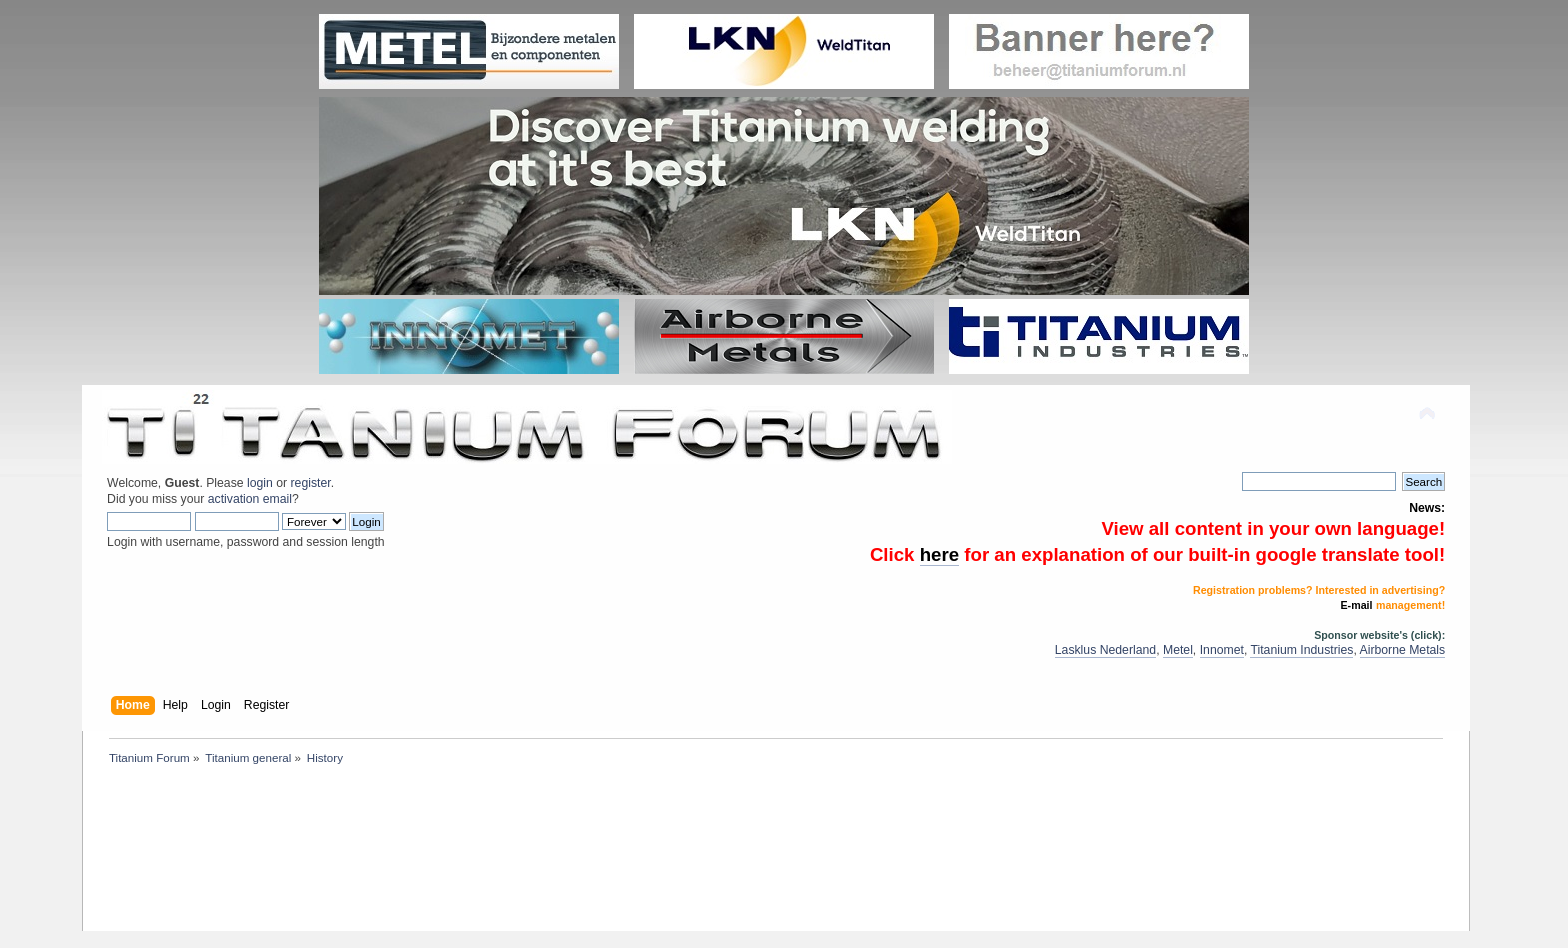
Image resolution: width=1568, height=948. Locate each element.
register (311, 483)
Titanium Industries (1301, 650)
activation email (250, 499)
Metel (1178, 650)
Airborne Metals (1403, 650)
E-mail (1357, 605)
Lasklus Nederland (1105, 650)
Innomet (1222, 650)
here (939, 554)
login (260, 483)
